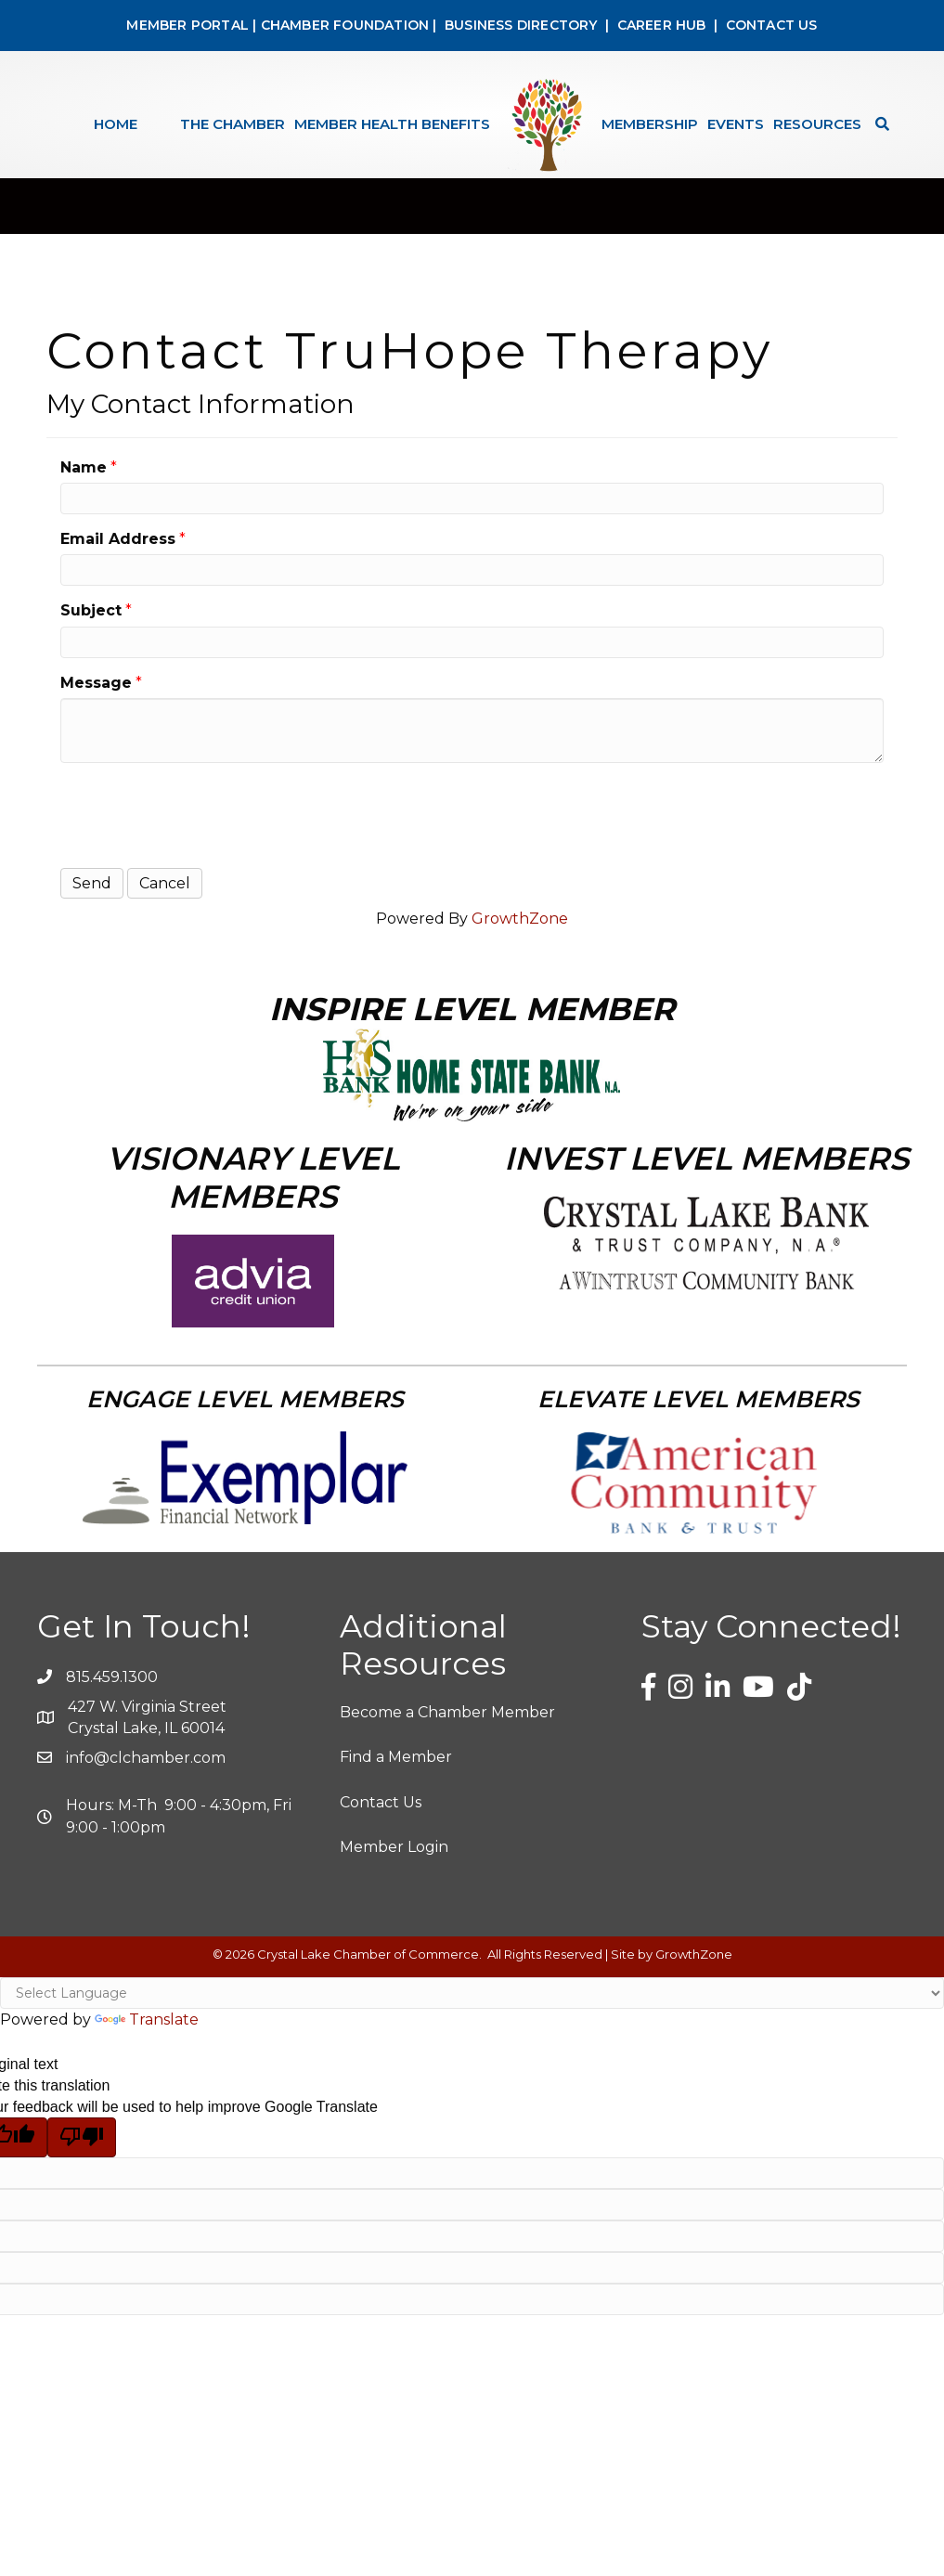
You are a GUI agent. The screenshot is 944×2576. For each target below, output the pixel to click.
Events (735, 124)
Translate (147, 2041)
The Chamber (232, 124)
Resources (817, 124)
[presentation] (201, 834)
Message (96, 704)
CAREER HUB (661, 25)
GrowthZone (520, 940)
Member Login (394, 1868)
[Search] (877, 124)
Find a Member (396, 1778)
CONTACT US (772, 25)
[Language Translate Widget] (472, 2014)
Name (83, 489)
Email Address (117, 560)
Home (115, 124)
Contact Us (380, 1823)
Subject (91, 632)
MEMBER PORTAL (187, 25)
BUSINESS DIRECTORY (519, 25)
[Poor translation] (81, 2158)
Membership (649, 124)
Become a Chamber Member (447, 1733)
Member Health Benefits (392, 124)
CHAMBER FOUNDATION (345, 25)
